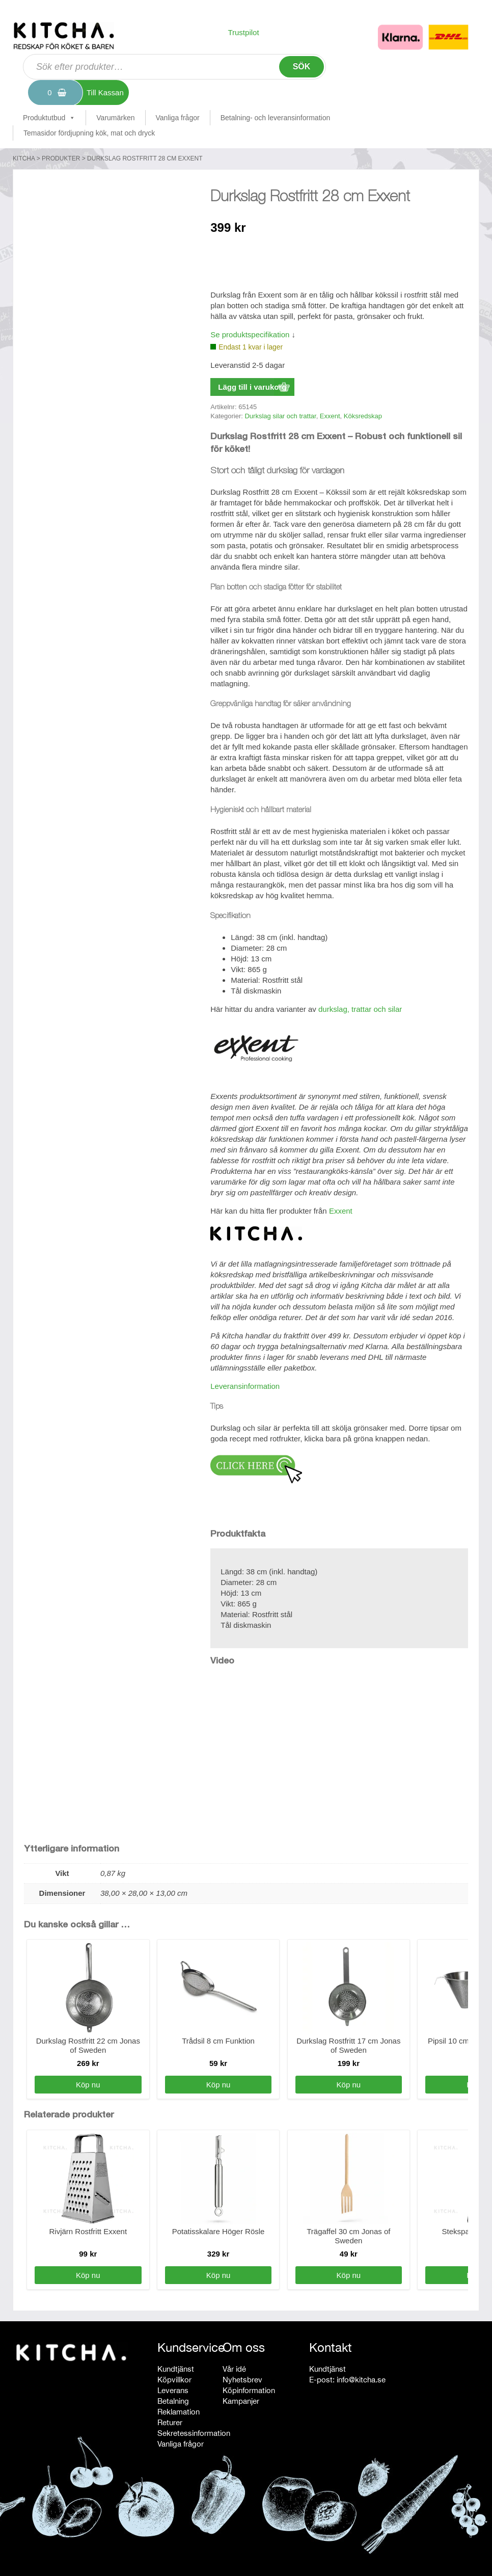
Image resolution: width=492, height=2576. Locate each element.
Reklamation (178, 2411)
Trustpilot (243, 32)
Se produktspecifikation (249, 334)
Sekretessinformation (193, 2433)
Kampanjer (241, 2401)
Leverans (172, 2390)
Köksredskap (363, 416)
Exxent (330, 416)
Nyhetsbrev (242, 2379)
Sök (302, 66)
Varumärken (115, 118)
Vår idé (234, 2369)
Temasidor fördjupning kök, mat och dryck (89, 133)
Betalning (173, 2401)
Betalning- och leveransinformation (276, 118)
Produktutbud (49, 117)
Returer (169, 2422)
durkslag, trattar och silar (360, 1009)
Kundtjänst (175, 2369)
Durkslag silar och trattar (280, 416)
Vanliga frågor (178, 118)
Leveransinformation (245, 1386)
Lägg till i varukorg (252, 387)
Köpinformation (249, 2390)
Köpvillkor (174, 2379)
